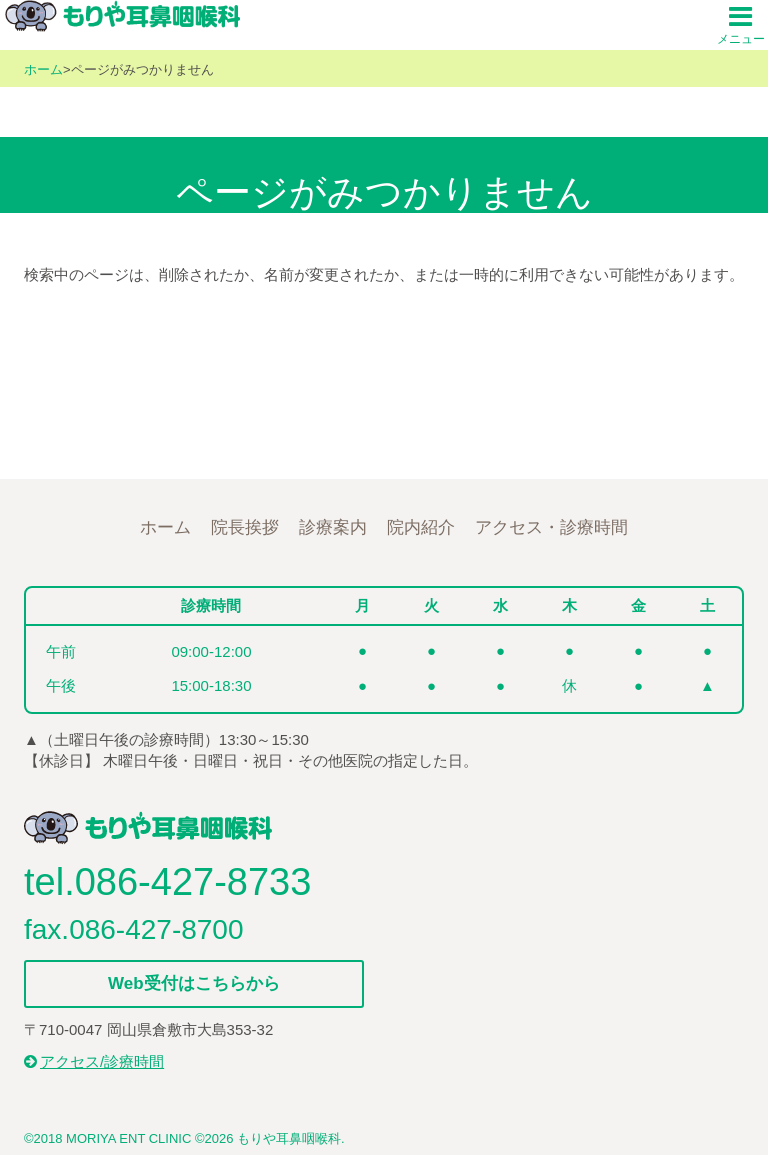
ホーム (43, 69)
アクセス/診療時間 (94, 1061)
